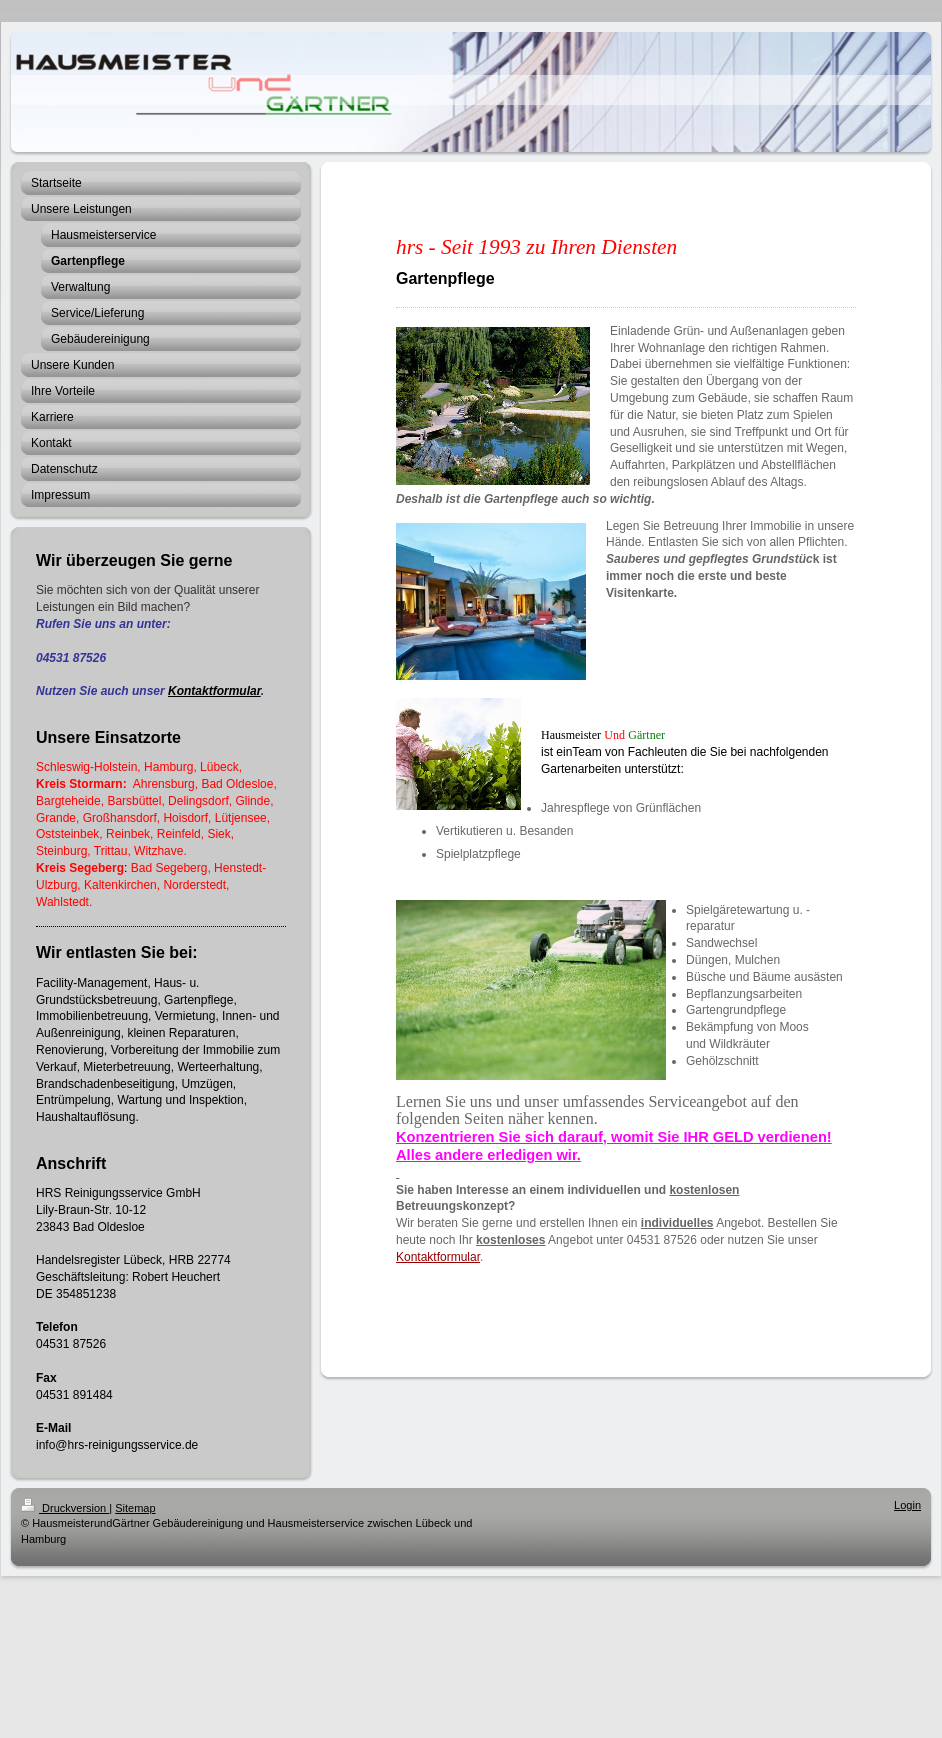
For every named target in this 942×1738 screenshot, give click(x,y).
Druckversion (65, 1508)
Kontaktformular (214, 691)
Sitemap (135, 1508)
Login (907, 1505)
